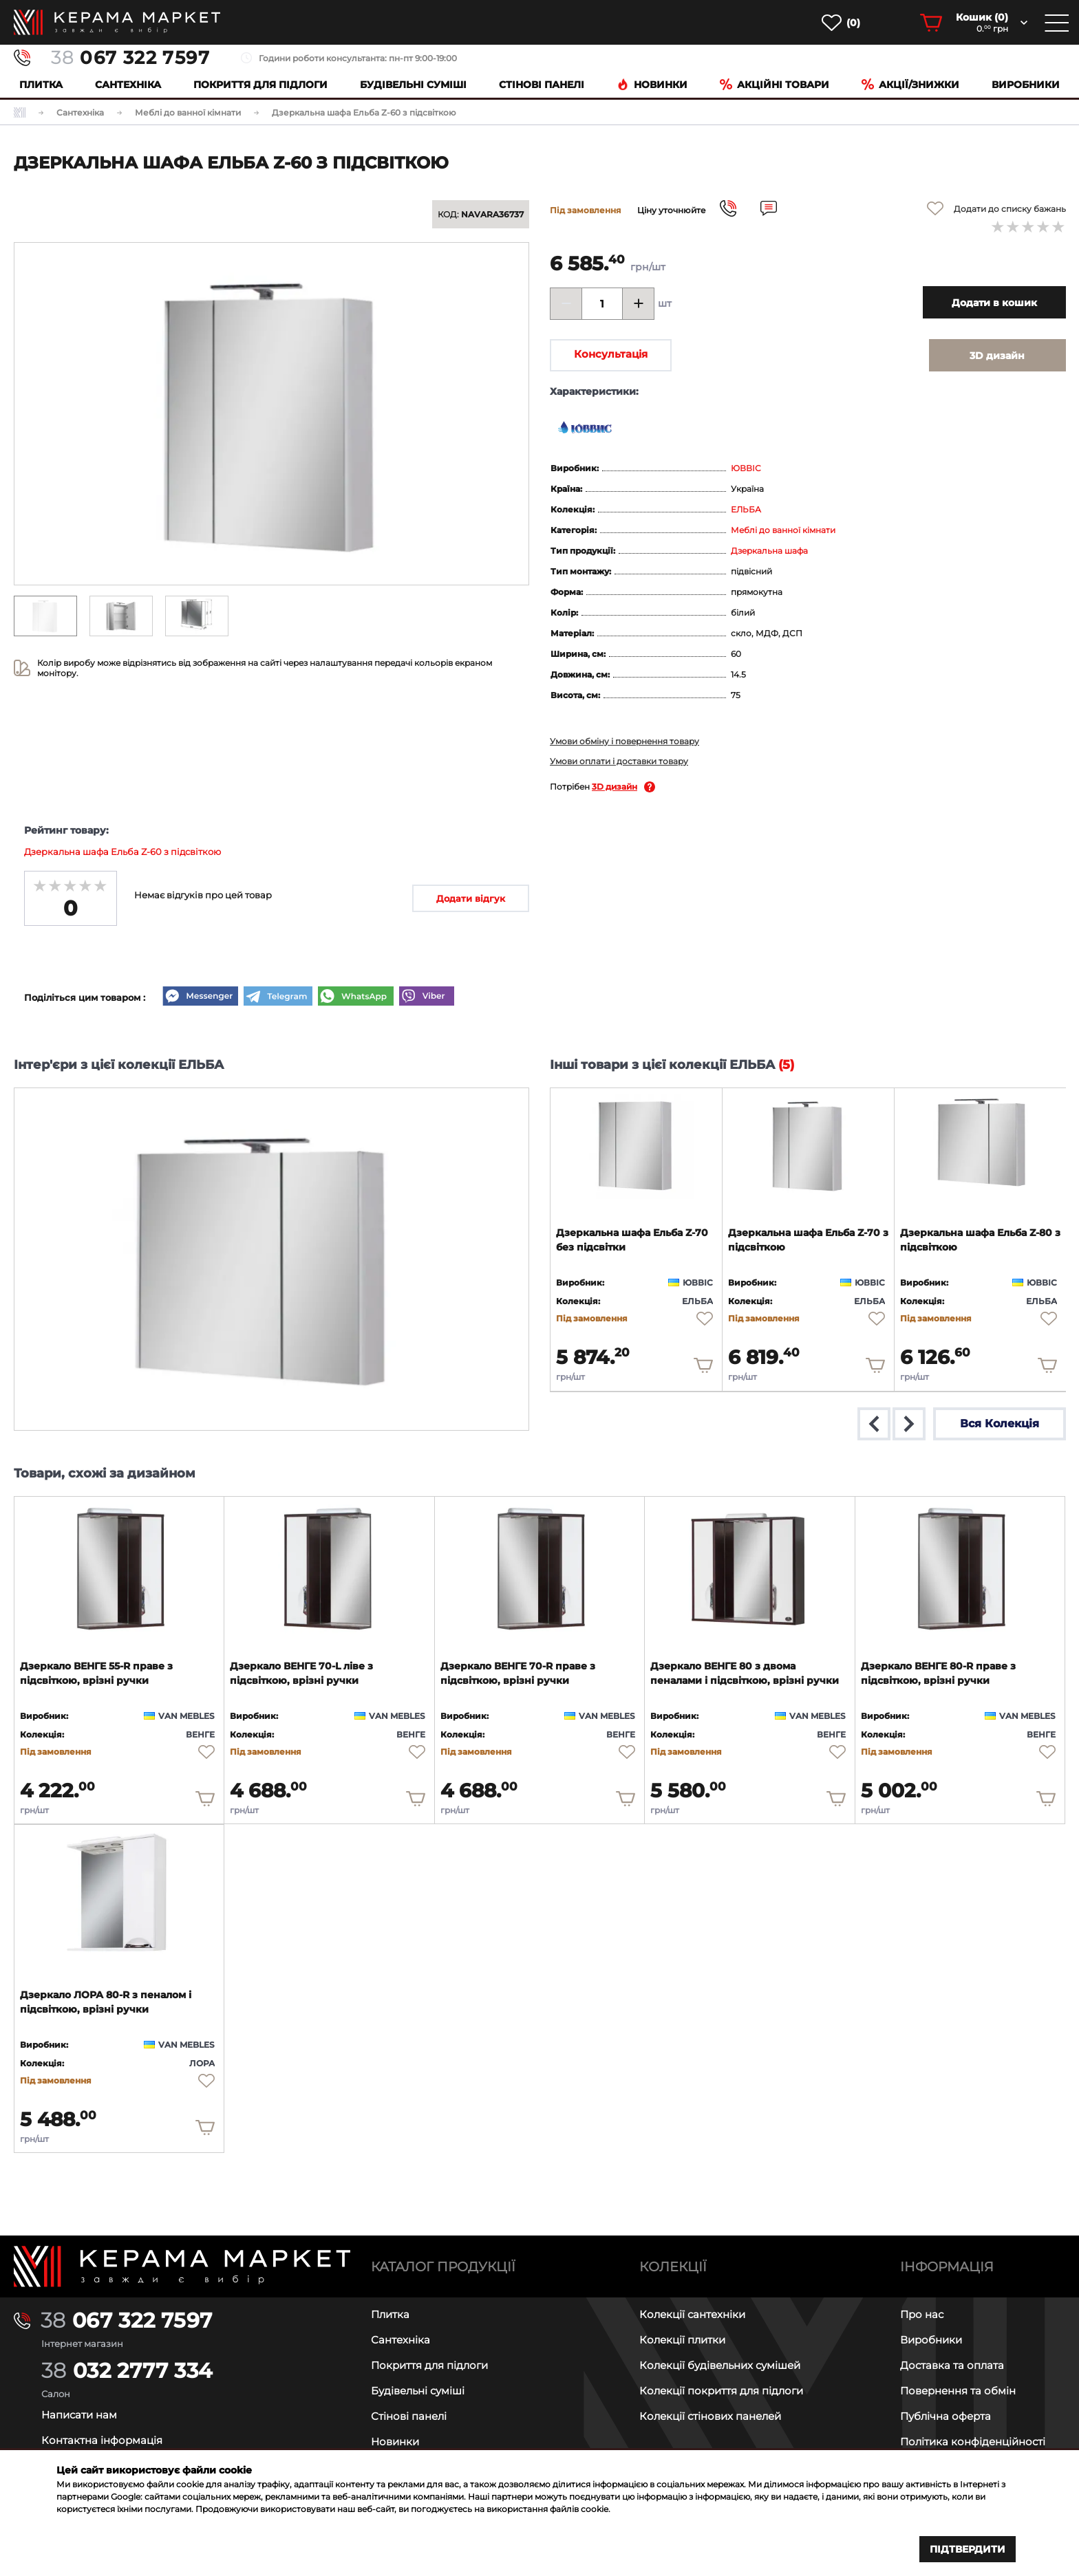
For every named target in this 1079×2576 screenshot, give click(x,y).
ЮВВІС (746, 468)
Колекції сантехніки (692, 2314)
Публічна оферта (945, 2416)
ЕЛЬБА (746, 509)
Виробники (1026, 84)
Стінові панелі (409, 2416)
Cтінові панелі (541, 84)
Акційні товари (774, 84)
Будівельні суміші (413, 84)
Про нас (921, 2314)
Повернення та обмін (958, 2390)
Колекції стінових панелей (710, 2416)
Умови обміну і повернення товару (624, 741)
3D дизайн (614, 786)
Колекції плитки (682, 2339)
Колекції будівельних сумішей (719, 2365)
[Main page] (182, 2266)
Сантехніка (128, 84)
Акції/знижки (910, 84)
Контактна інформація (101, 2440)
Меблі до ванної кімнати (783, 530)
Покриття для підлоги (260, 84)
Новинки (652, 84)
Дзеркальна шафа (769, 550)
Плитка (41, 84)
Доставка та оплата (952, 2365)
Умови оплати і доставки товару (619, 761)
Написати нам (79, 2414)
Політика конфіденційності (972, 2441)
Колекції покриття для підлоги (721, 2390)
